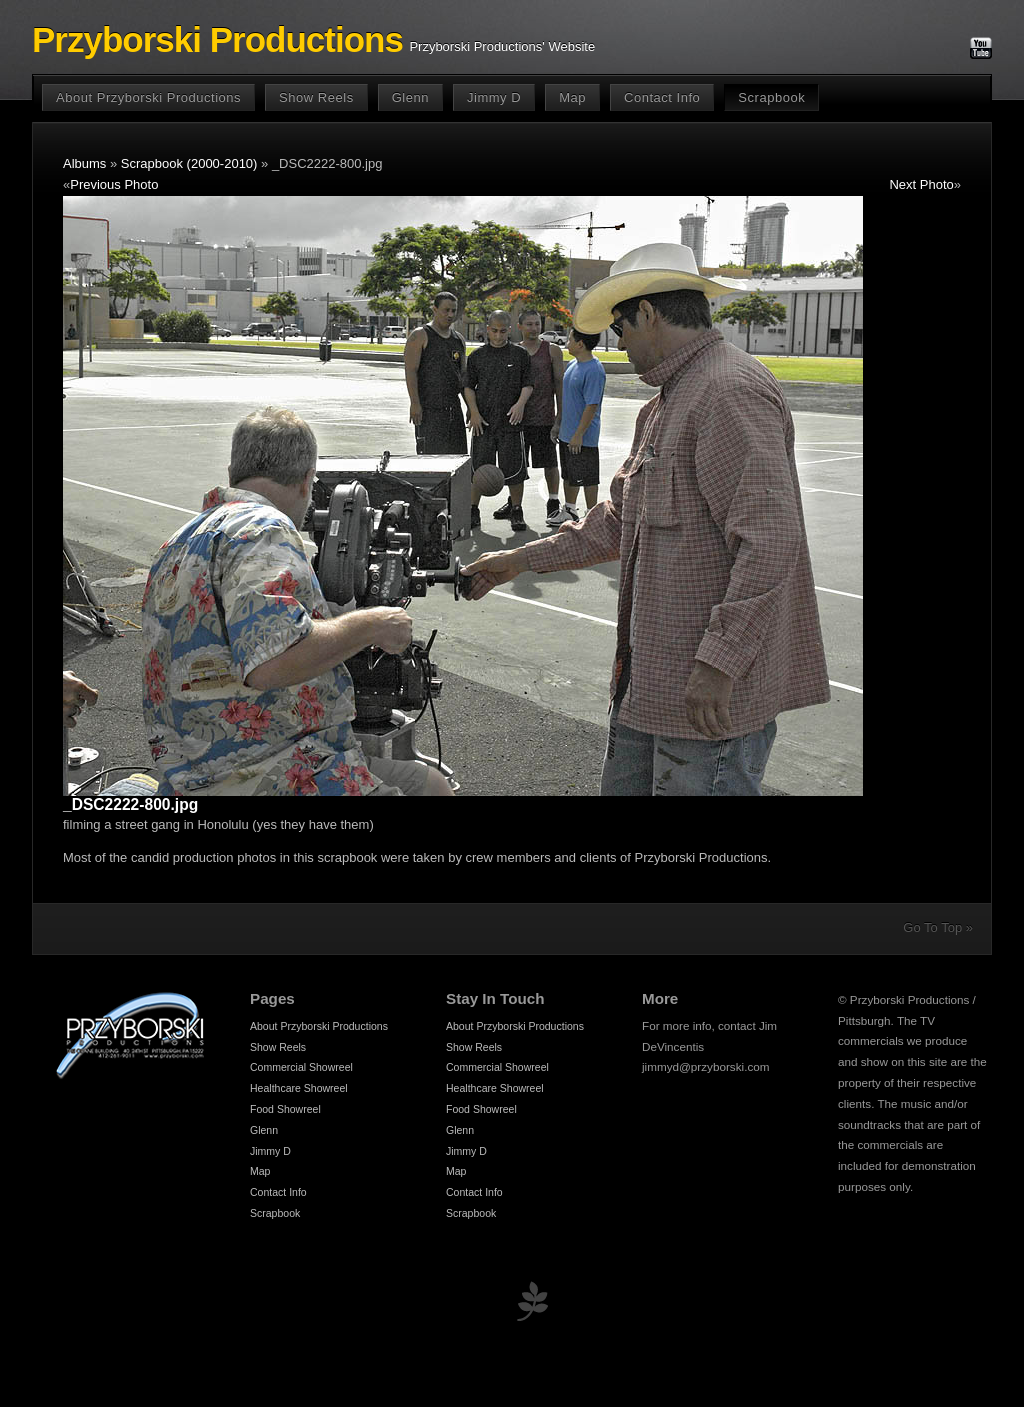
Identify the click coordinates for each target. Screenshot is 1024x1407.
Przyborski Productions (217, 40)
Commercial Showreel (301, 1067)
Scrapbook (771, 97)
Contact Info (662, 97)
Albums (84, 163)
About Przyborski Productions (148, 97)
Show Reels (316, 97)
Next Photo (921, 184)
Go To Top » (938, 927)
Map (572, 97)
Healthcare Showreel (299, 1088)
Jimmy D (494, 97)
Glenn (410, 97)
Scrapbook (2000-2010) (189, 163)
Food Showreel (285, 1109)
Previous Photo (114, 184)
